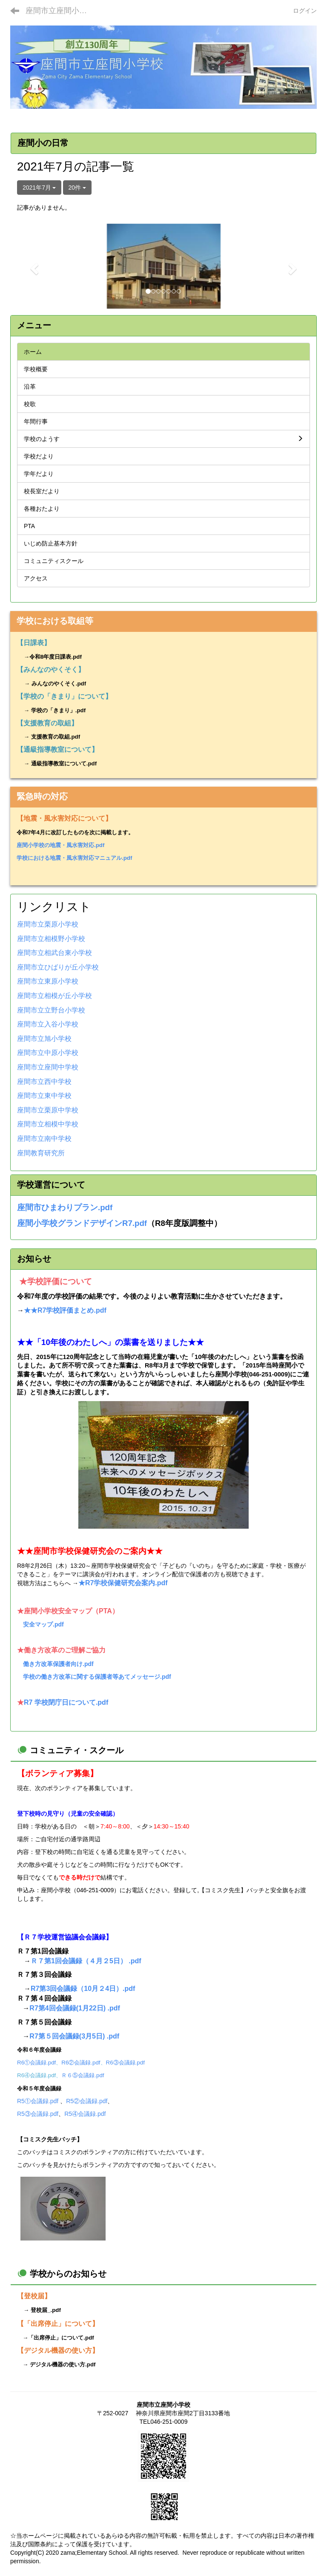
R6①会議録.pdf (36, 2062)
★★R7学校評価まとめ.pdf (65, 1310)
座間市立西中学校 (44, 1081)
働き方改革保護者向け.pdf (58, 1663)
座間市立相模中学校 (47, 1124)
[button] (33, 266)
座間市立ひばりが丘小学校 (58, 967)
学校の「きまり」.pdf (58, 710)
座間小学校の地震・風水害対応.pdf (60, 845)
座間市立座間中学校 (47, 1067)
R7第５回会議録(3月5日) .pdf (74, 2036)
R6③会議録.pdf (125, 2062)
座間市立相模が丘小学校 (54, 995)
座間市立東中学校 (44, 1095)
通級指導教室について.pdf (64, 763)
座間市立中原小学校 (47, 1052)
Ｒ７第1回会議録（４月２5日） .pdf (86, 1961)
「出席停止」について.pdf (61, 2337)
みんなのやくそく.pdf (59, 683)
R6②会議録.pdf (80, 2062)
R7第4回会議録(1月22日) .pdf (74, 2008)
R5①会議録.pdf (37, 2101)
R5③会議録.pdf (37, 2113)
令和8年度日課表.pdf (55, 657)
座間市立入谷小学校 (47, 1024)
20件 (77, 187)
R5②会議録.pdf (86, 2101)
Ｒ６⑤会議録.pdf (82, 2075)
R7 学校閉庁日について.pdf (66, 1702)
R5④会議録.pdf (85, 2113)
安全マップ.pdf (43, 1624)
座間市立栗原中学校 (47, 1110)
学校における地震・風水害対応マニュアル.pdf (74, 858)
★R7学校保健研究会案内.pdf (123, 1583)
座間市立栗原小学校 (47, 924)
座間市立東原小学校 (47, 981)
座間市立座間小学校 (60, 10)
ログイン (305, 10)
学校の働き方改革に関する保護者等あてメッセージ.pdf (97, 1676)
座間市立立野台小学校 (51, 1010)
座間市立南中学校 (44, 1138)
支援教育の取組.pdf (55, 737)
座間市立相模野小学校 (51, 938)
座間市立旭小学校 (44, 1038)
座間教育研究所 (41, 1153)
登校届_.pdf (46, 2310)
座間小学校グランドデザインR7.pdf (82, 1223)
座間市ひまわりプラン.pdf (64, 1207)
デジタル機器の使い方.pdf (62, 2364)
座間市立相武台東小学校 (54, 952)
